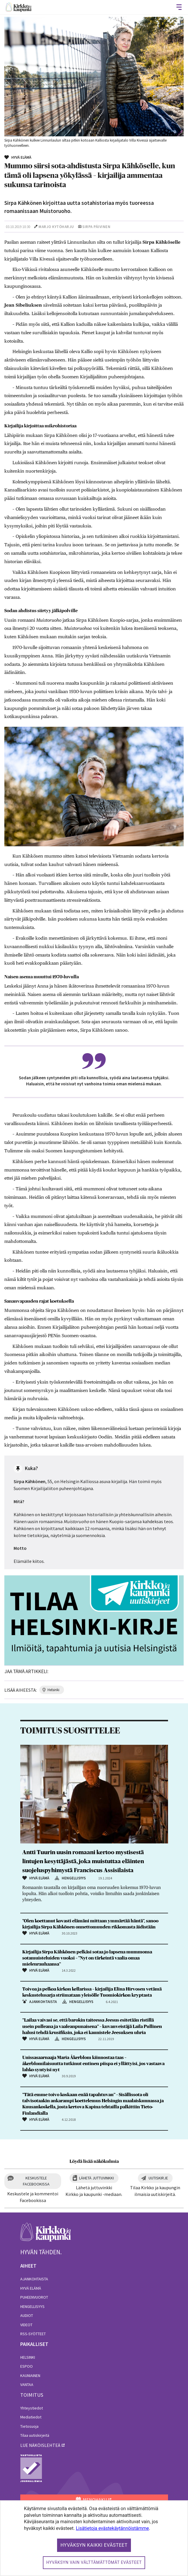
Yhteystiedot (31, 2408)
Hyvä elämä (30, 2288)
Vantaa (26, 2384)
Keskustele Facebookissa (36, 2181)
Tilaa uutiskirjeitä (34, 2435)
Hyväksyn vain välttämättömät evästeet (94, 2562)
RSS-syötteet (33, 2333)
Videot (26, 2324)
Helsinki (27, 2357)
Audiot (26, 2315)
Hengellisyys (32, 2306)
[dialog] (94, 2538)
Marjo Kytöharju (56, 226)
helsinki (53, 1689)
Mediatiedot (30, 2417)
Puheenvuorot (34, 2297)
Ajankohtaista (34, 2279)
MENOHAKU (91, 2500)
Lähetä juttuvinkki (96, 2178)
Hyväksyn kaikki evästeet (94, 2545)
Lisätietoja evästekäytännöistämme (112, 2528)
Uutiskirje (158, 2178)
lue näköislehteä (40, 2445)
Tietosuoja (29, 2426)
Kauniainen (30, 2375)
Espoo (26, 2366)
